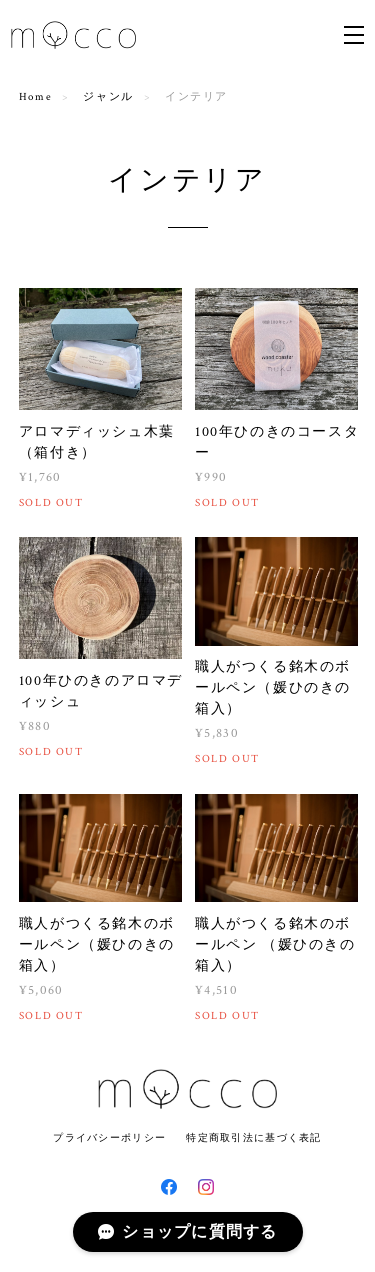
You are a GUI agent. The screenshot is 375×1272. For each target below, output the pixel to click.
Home (35, 97)
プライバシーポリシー (109, 1137)
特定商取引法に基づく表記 (253, 1137)
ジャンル (108, 97)
